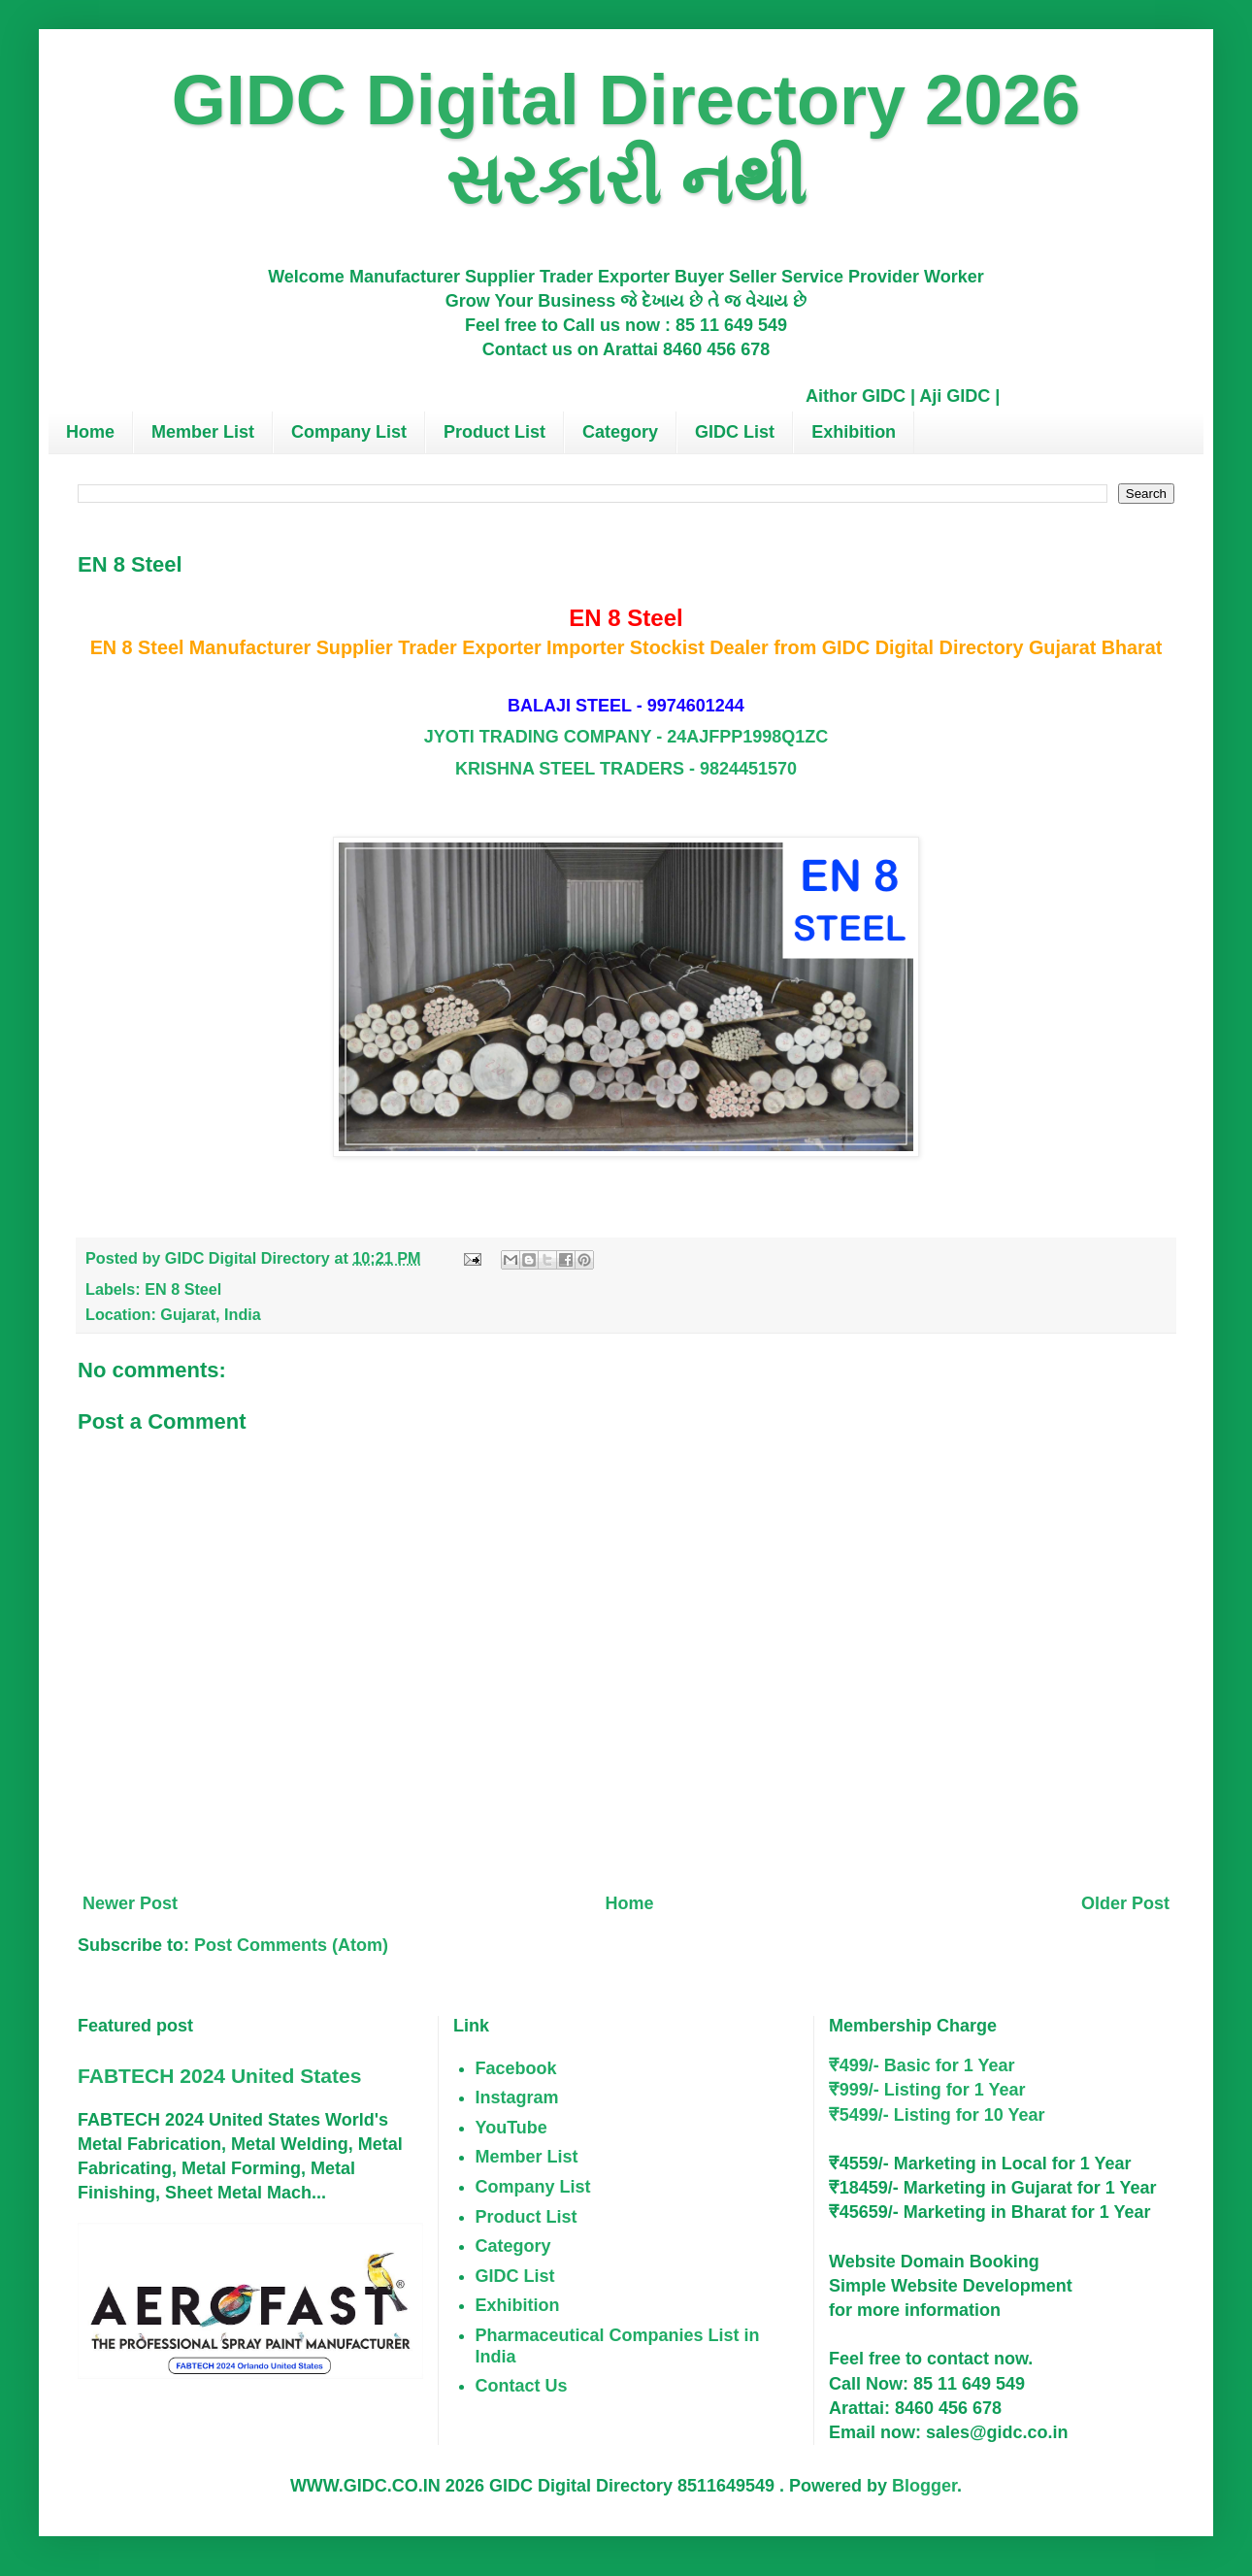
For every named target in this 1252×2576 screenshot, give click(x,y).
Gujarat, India (210, 1314)
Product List (494, 432)
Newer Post (130, 1903)
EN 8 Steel (183, 1289)
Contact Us (522, 2385)
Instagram (517, 2097)
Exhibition (853, 432)
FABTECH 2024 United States (219, 2075)
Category (620, 432)
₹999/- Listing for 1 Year (927, 2089)
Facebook (516, 2068)
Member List (202, 432)
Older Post (1125, 1903)
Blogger (924, 2485)
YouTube (511, 2127)
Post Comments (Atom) (291, 1945)
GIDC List (734, 432)
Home (90, 432)
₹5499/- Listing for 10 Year (937, 2115)
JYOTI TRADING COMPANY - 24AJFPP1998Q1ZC (626, 736)
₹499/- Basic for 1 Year (922, 2065)
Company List (349, 432)
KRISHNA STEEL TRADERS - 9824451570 (626, 768)
